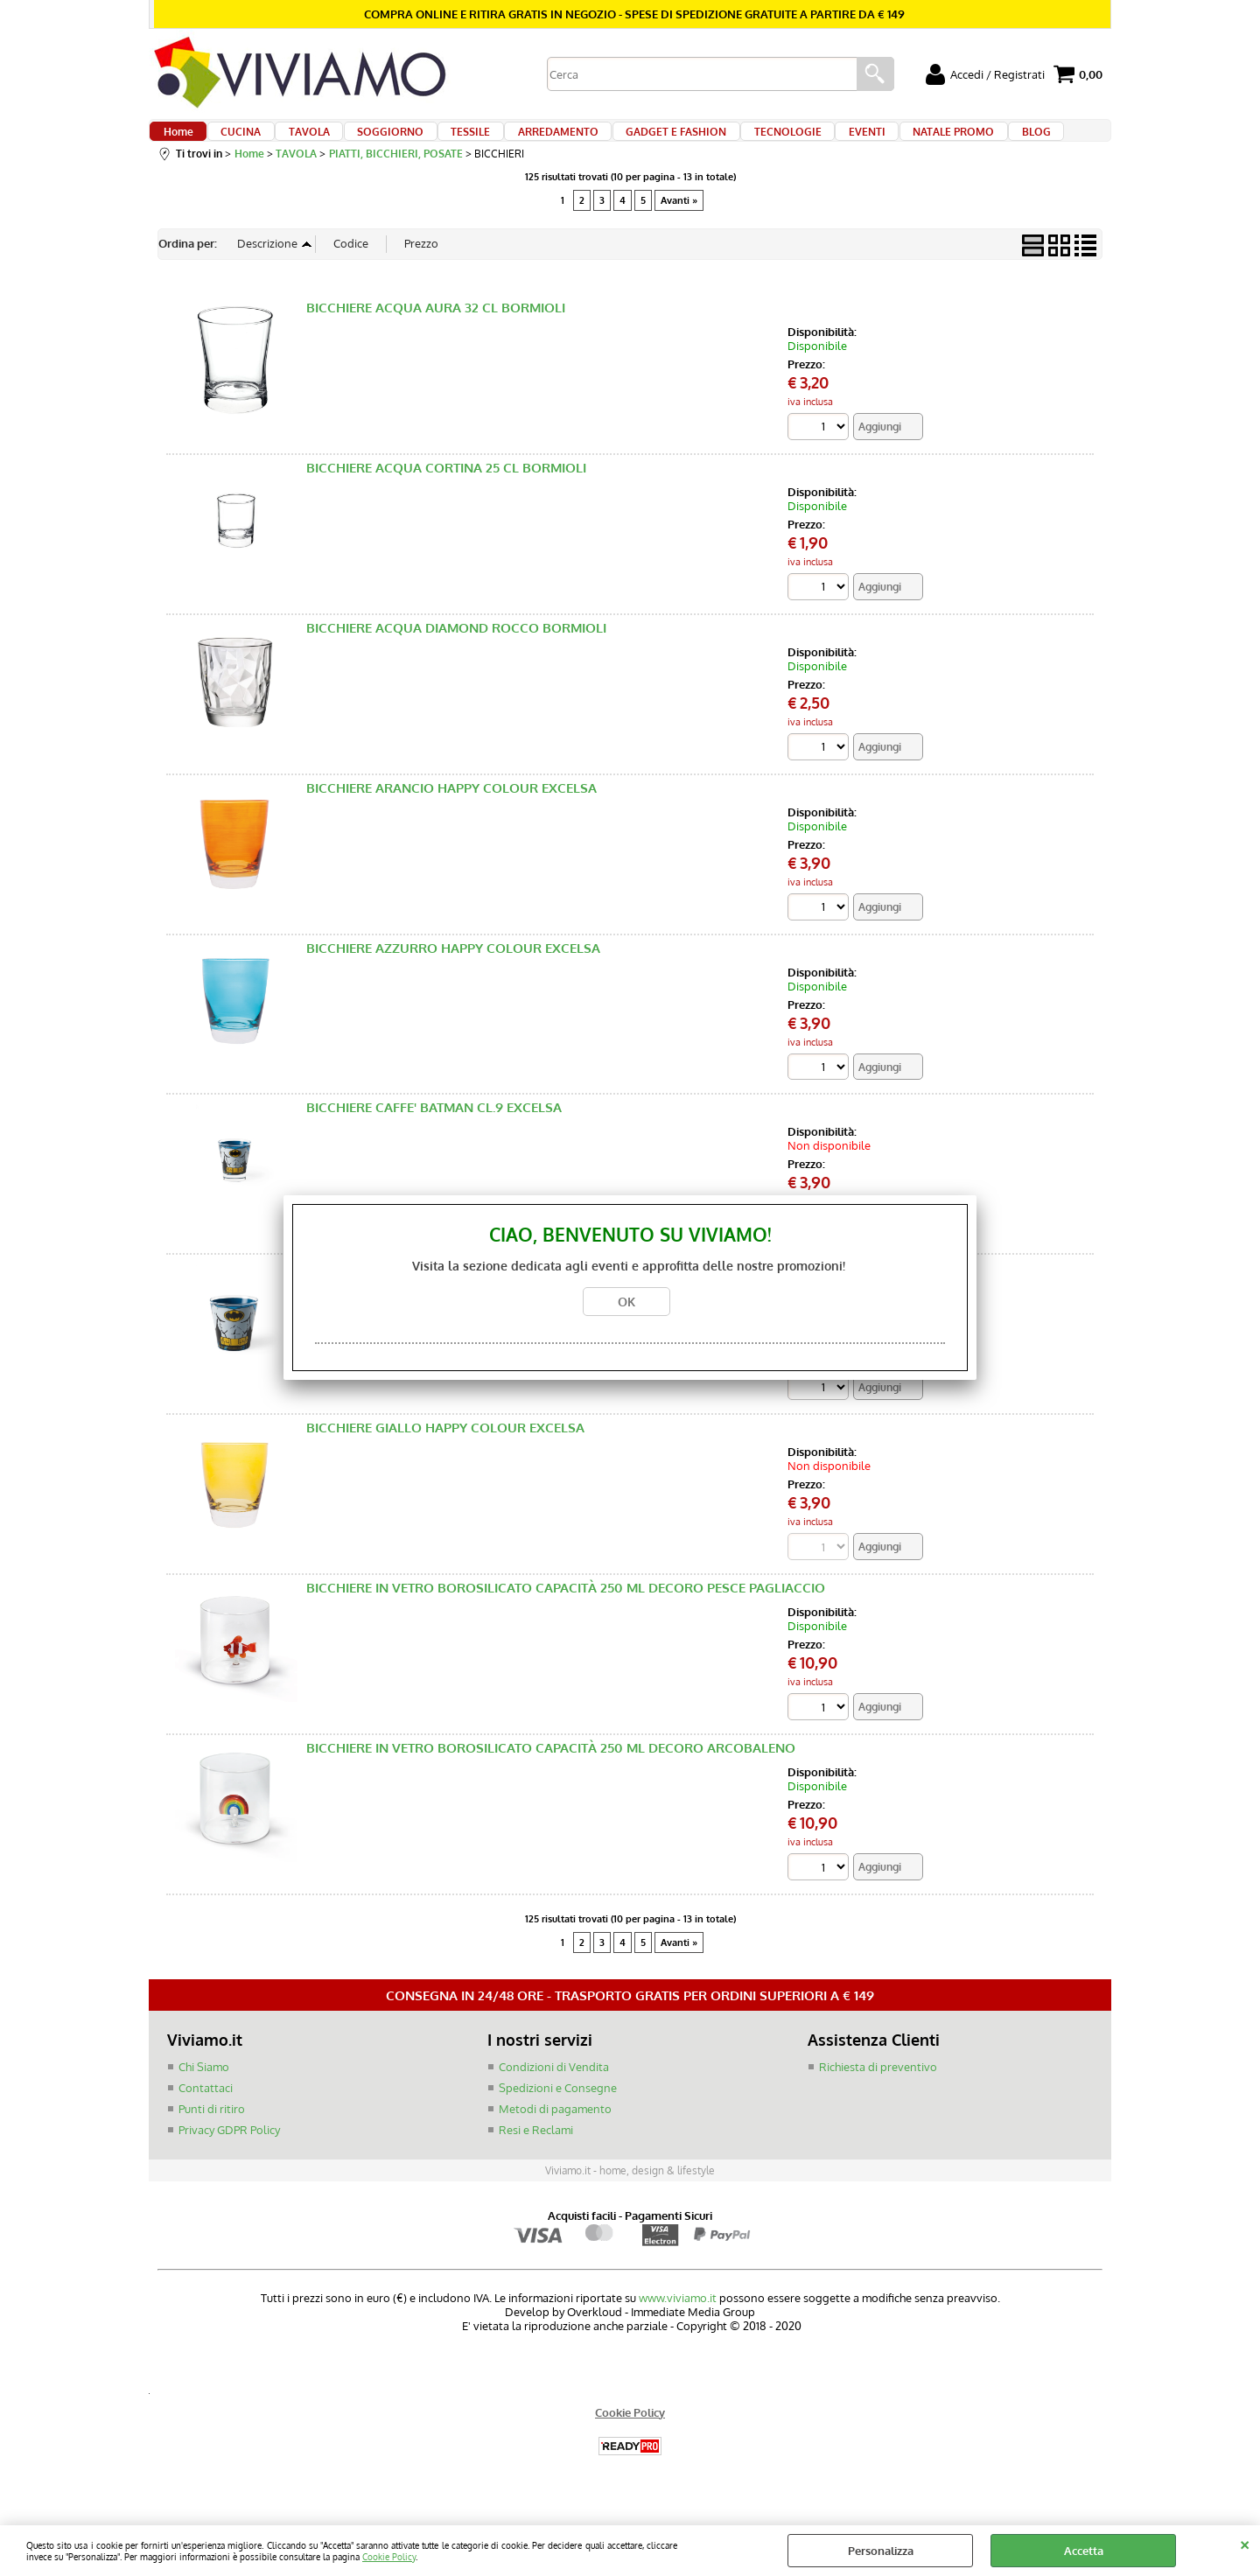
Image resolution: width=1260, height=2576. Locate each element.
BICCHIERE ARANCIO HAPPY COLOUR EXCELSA (451, 810)
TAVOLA (295, 142)
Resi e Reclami (536, 2155)
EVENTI (814, 142)
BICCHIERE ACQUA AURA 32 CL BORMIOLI (435, 328)
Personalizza (881, 2551)
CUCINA (234, 142)
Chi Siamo (203, 2094)
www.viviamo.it (678, 2323)
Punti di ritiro (211, 2135)
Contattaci (205, 2114)
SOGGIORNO (370, 142)
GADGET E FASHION (636, 142)
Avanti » (679, 221)
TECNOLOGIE (741, 142)
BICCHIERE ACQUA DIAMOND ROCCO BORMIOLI (456, 649)
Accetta (1083, 2551)
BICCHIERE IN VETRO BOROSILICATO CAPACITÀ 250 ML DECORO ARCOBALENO (550, 1775)
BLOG (970, 142)
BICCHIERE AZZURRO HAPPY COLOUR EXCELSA (453, 971)
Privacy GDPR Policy (229, 2155)
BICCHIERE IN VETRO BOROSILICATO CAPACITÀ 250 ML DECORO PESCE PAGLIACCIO (565, 1614)
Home (177, 142)
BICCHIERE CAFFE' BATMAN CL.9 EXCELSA (434, 1132)
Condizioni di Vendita (554, 2094)
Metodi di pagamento (555, 2135)
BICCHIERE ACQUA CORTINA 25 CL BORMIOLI (446, 489)
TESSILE (444, 142)
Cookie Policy (389, 2556)
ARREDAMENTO (525, 142)
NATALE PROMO (894, 142)
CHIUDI (1244, 2543)
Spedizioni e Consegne (558, 2114)
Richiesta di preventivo (878, 2094)
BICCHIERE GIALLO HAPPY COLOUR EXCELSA (445, 1454)
